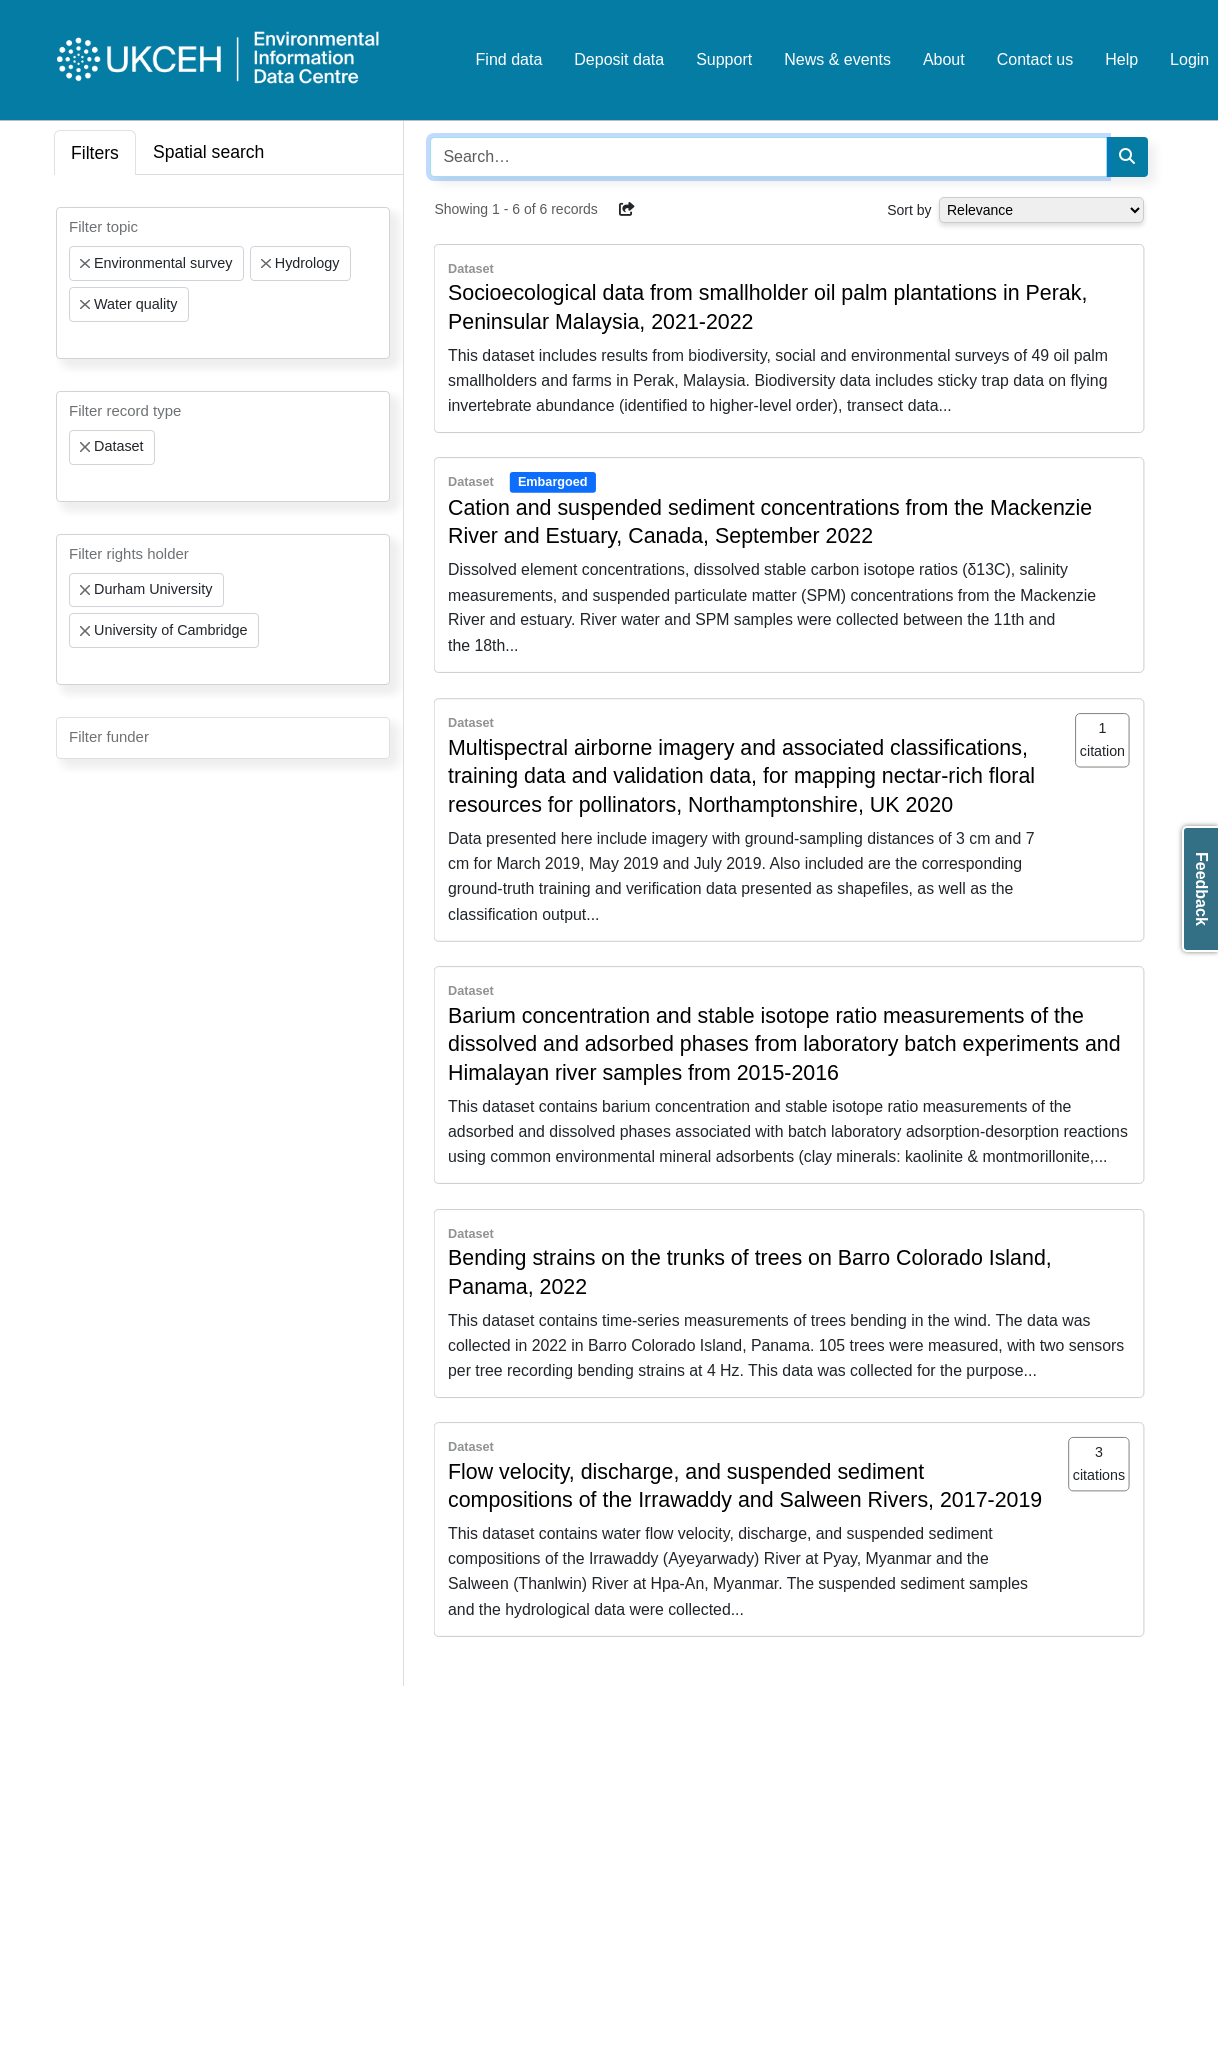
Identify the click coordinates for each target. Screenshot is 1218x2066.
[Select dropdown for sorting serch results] (1041, 210)
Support (724, 59)
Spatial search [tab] (209, 152)
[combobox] (223, 283)
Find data (509, 59)
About (944, 59)
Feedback (1201, 889)
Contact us (1035, 59)
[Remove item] (85, 264)
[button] (627, 209)
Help (1121, 59)
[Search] (1127, 157)
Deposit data (619, 59)
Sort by (909, 210)
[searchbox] (75, 340)
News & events (837, 59)
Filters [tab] (95, 153)
